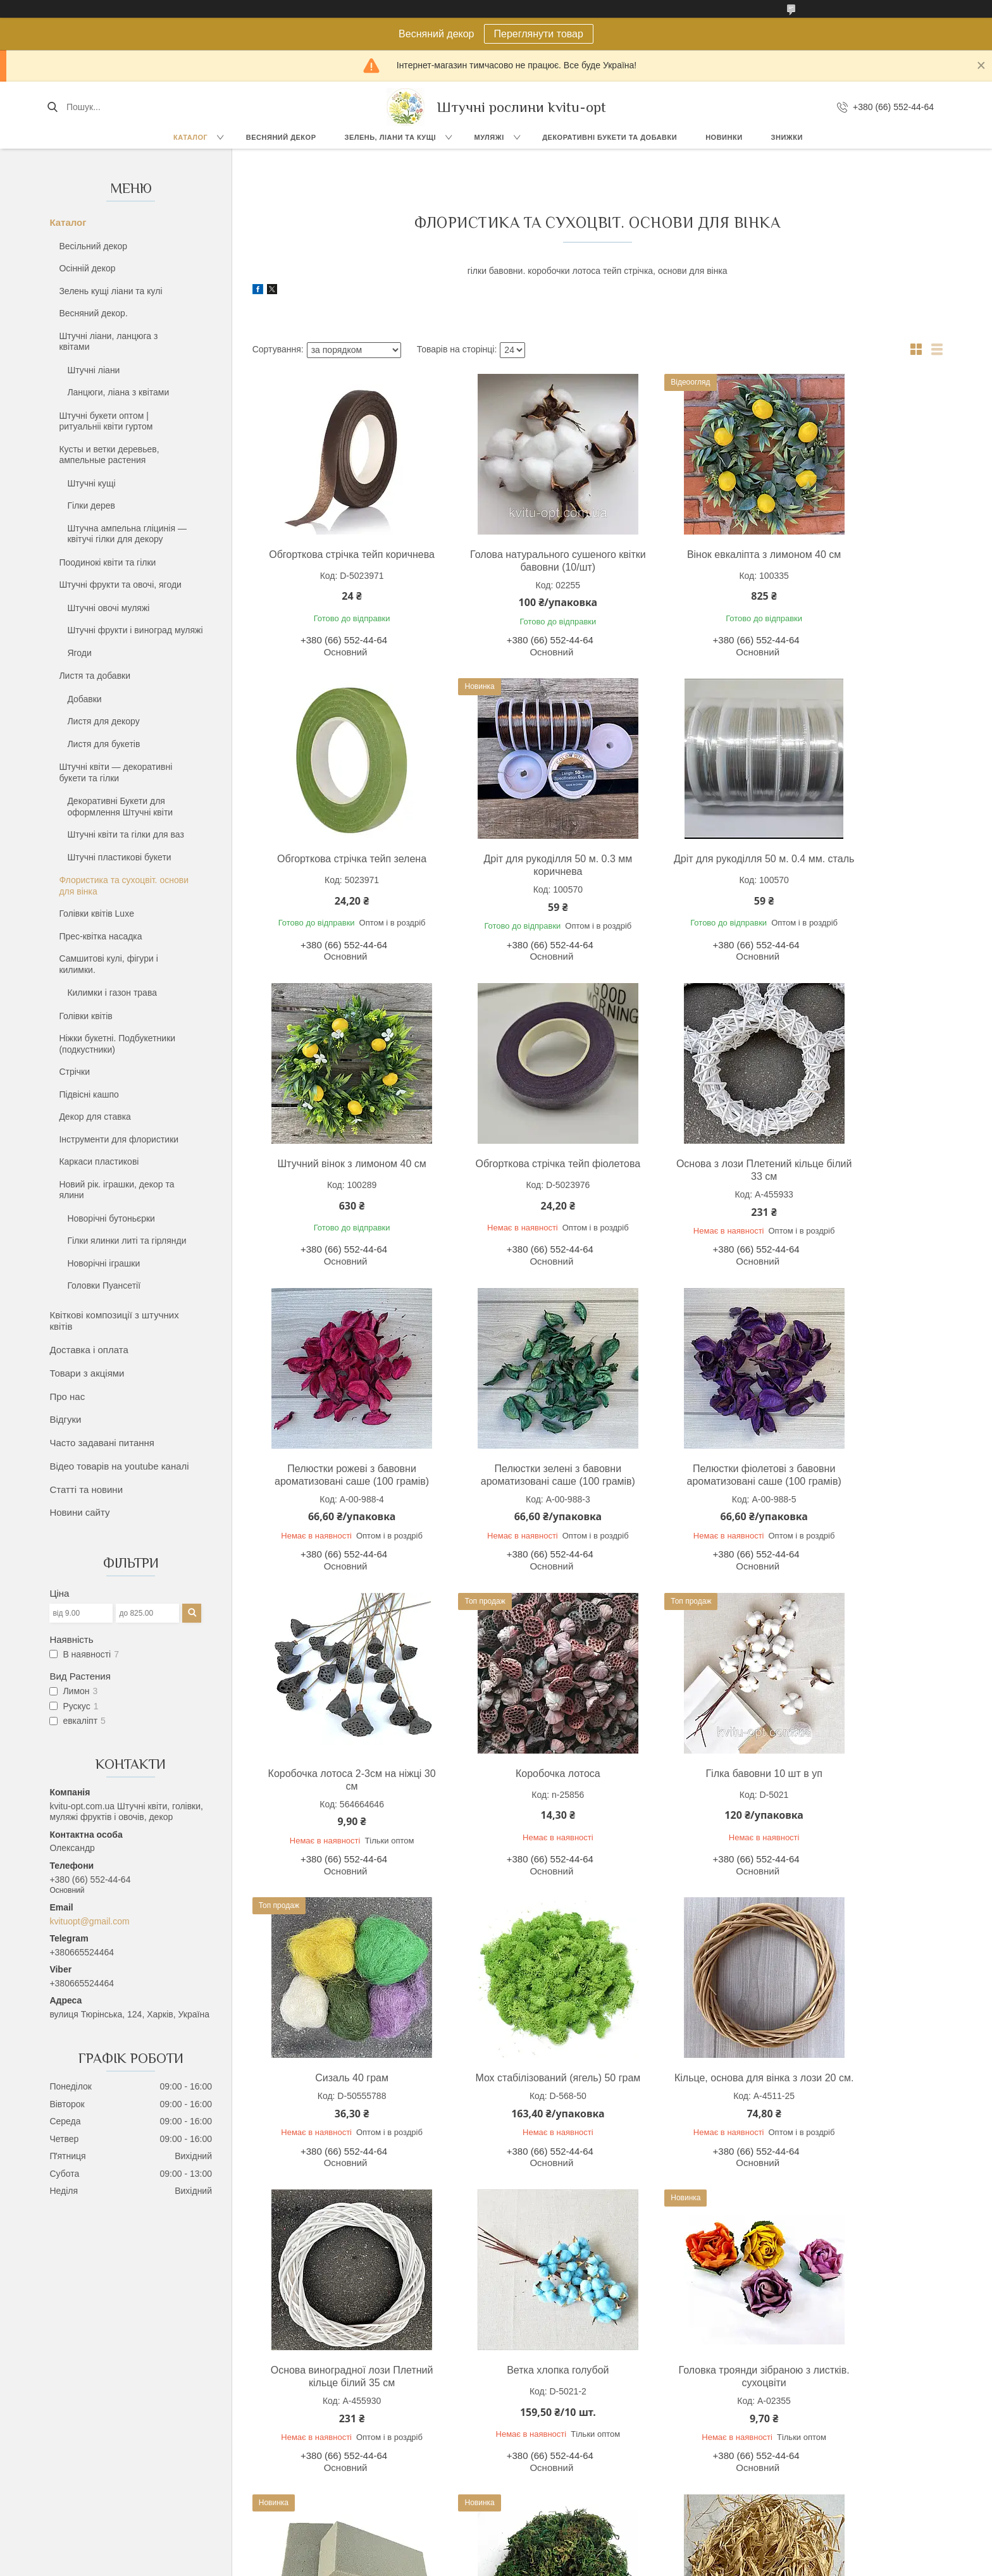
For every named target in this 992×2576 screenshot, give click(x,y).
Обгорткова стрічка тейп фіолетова (858, 865)
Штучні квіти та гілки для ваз (125, 834)
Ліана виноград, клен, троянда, (358, 2440)
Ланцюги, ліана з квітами (118, 392)
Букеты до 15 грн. (117, 2443)
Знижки (787, 137)
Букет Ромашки (112, 2485)
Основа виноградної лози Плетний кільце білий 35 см (684, 1792)
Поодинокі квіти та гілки (107, 562)
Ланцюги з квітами (331, 2454)
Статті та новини (86, 1489)
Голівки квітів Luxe (96, 913)
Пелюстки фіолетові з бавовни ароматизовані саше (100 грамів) (859, 1176)
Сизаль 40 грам (858, 1481)
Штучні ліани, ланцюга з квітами (108, 341)
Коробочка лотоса (510, 1481)
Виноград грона (539, 2443)
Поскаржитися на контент (569, 2564)
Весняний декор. (93, 313)
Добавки (84, 699)
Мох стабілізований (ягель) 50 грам (336, 1792)
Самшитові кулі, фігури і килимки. (108, 964)
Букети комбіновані (120, 2472)
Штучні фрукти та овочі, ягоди (120, 584)
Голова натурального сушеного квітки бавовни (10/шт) (510, 561)
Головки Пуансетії (103, 1285)
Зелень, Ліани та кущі (390, 137)
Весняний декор (281, 137)
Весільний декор (93, 246)
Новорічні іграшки (103, 1263)
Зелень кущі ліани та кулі (110, 291)
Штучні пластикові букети (119, 857)
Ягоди (79, 653)
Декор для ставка (95, 1117)
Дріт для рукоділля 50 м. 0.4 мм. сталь (510, 865)
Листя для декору (103, 721)
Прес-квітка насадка (100, 936)
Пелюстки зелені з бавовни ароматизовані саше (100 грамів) (684, 1176)
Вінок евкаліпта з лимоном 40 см (684, 561)
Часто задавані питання (101, 1442)
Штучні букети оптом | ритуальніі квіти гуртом (105, 421)
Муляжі (489, 137)
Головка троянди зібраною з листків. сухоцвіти (336, 2096)
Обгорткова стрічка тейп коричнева (336, 561)
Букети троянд (110, 2429)
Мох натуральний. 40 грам (684, 2090)
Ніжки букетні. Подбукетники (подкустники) (117, 1044)
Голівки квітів (85, 1016)
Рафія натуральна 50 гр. (859, 2090)
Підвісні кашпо (88, 1094)
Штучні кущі (91, 483)
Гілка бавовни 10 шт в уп (684, 1481)
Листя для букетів (103, 744)
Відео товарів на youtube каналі (119, 1466)
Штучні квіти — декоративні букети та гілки (115, 772)
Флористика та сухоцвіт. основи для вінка (124, 885)
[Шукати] (52, 107)
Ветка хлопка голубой (859, 1786)
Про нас (67, 1396)
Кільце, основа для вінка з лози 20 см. (510, 1792)
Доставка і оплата (88, 1349)
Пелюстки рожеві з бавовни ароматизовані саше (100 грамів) (510, 1176)
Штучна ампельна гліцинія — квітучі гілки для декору (127, 534)
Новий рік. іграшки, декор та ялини (116, 1190)
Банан (520, 2457)
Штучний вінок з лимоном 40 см (684, 858)
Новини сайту (79, 1512)
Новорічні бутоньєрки (111, 1218)
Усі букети (101, 2500)
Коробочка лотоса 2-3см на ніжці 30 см (336, 1487)
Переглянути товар (538, 33)
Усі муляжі (528, 2429)
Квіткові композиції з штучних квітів (113, 1321)
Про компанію (749, 2443)
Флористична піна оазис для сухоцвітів (510, 2096)
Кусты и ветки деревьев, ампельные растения (109, 455)
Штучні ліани (93, 370)
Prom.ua (555, 2552)
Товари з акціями (86, 1373)
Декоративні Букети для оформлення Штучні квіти (120, 806)
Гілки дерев (91, 505)
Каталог (190, 137)
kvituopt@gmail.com (89, 1921)
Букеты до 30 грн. (117, 2457)
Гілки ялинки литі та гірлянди (126, 1240)
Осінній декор (87, 268)
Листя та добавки (94, 676)
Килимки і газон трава (112, 993)
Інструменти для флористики (118, 1139)
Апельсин (527, 2472)
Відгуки (65, 1419)
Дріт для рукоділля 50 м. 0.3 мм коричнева (336, 865)
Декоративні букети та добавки (609, 137)
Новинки (723, 137)
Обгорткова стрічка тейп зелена (858, 554)
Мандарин (528, 2485)
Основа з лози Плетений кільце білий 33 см (335, 1170)
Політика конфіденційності (667, 2564)
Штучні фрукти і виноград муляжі (134, 630)
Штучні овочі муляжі (108, 608)
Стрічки (74, 1072)
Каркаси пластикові (99, 1161)
